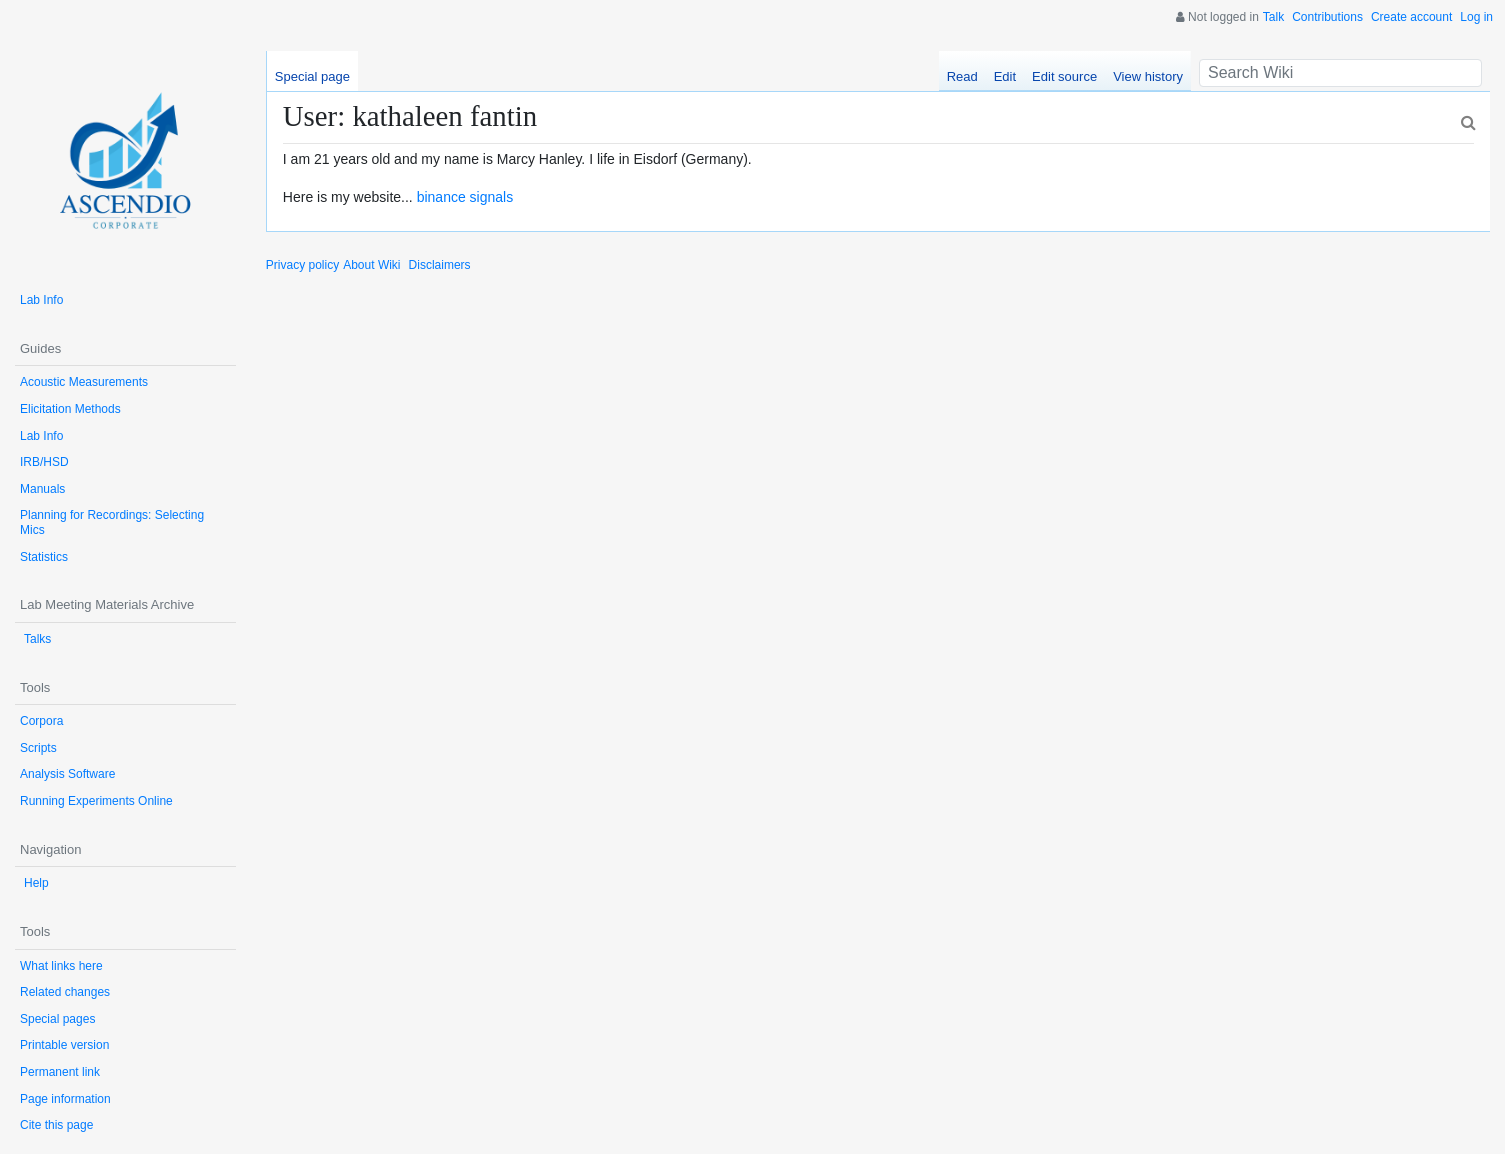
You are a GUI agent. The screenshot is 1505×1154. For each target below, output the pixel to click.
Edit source (1064, 76)
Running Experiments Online (96, 801)
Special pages (57, 1019)
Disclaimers (440, 265)
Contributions (1327, 17)
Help (36, 883)
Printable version (64, 1045)
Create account (1411, 17)
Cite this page (56, 1125)
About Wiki (371, 265)
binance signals (465, 197)
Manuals (42, 489)
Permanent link (60, 1072)
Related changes (65, 992)
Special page (312, 76)
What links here (61, 966)
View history (1148, 76)
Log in (1476, 17)
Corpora (41, 721)
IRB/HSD (44, 462)
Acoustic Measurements (84, 382)
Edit (1005, 76)
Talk (1273, 17)
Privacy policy (302, 265)
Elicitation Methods (70, 409)
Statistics (44, 557)
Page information (65, 1099)
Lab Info (41, 300)
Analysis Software (67, 774)
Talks (37, 639)
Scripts (38, 748)
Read (962, 76)
